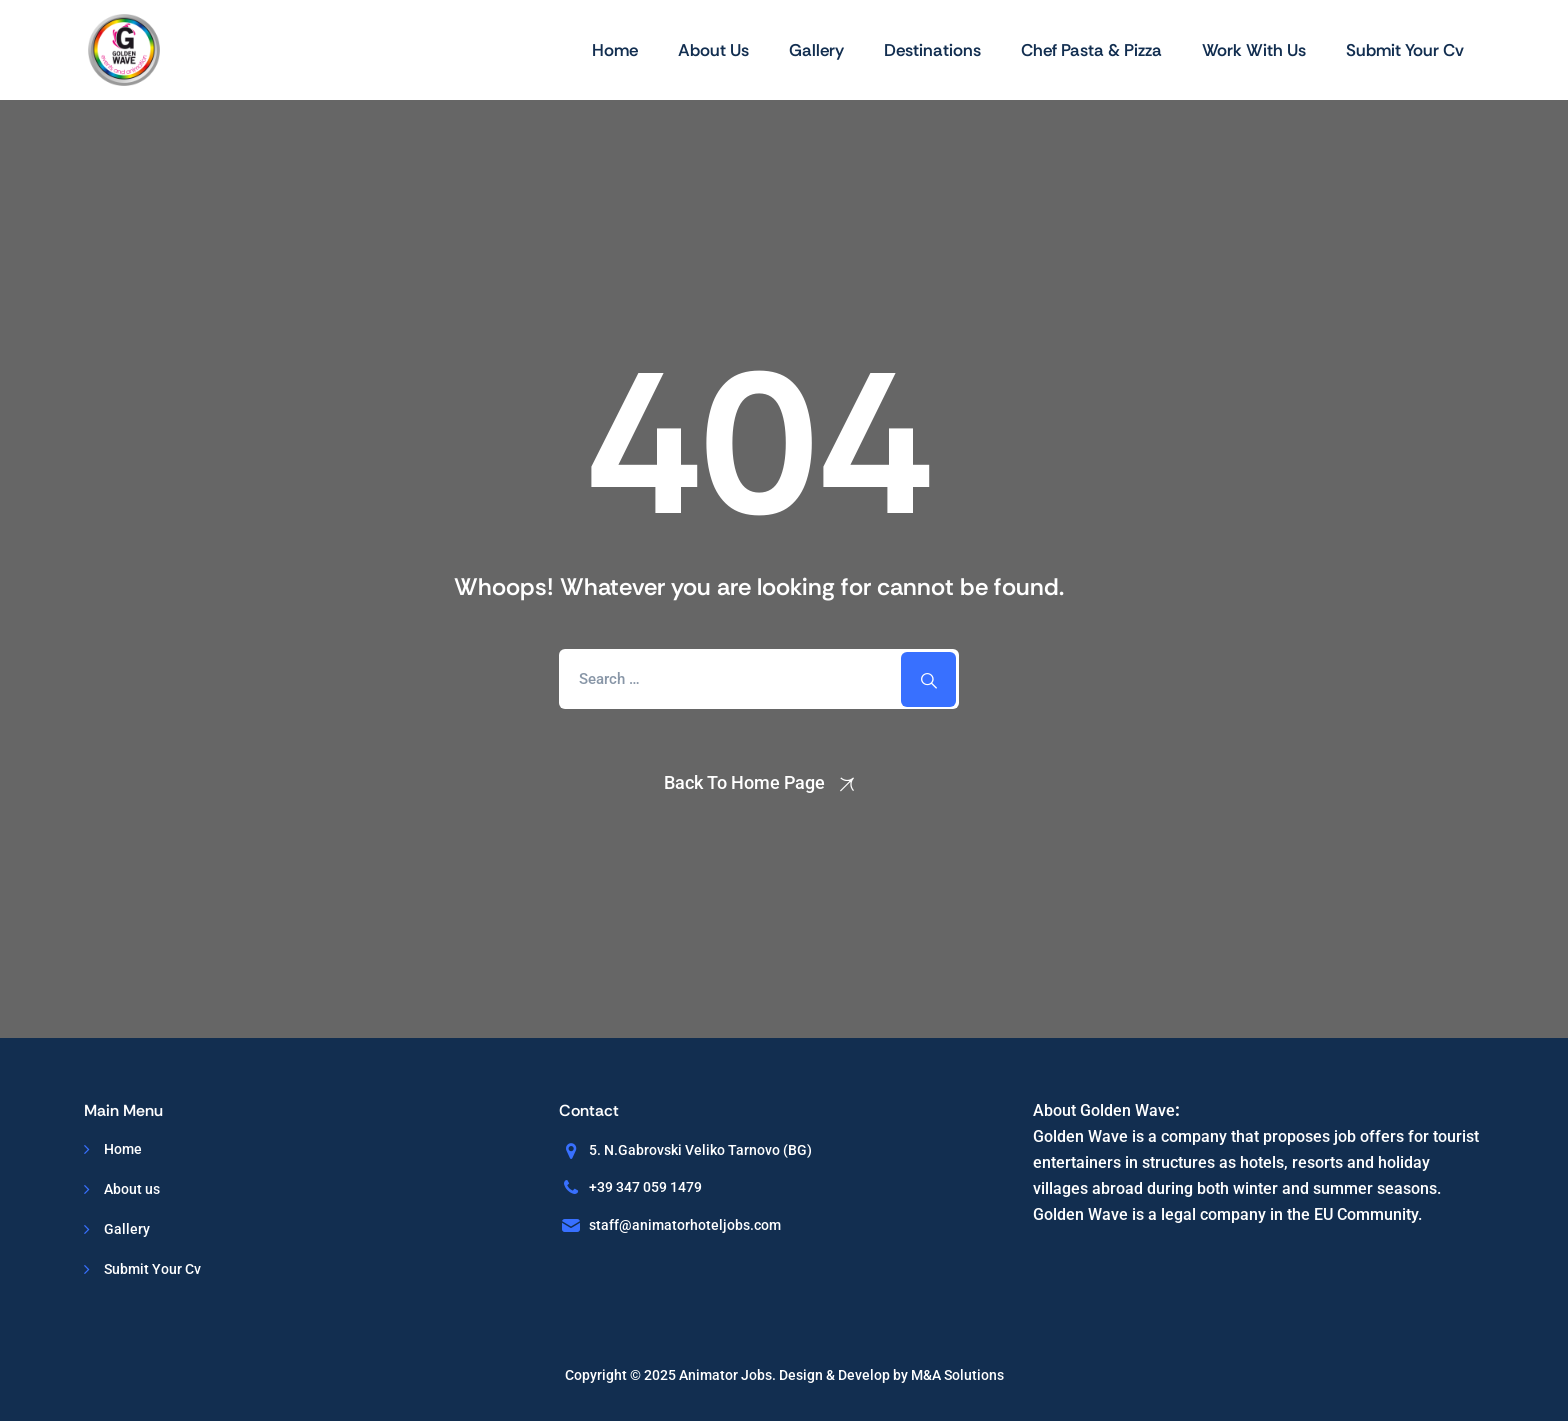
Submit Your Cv (1405, 50)
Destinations (932, 50)
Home (615, 50)
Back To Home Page (744, 782)
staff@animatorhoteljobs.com (685, 1225)
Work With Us (1254, 50)
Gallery (816, 50)
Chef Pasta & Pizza (1091, 50)
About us (713, 50)
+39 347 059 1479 (645, 1187)
